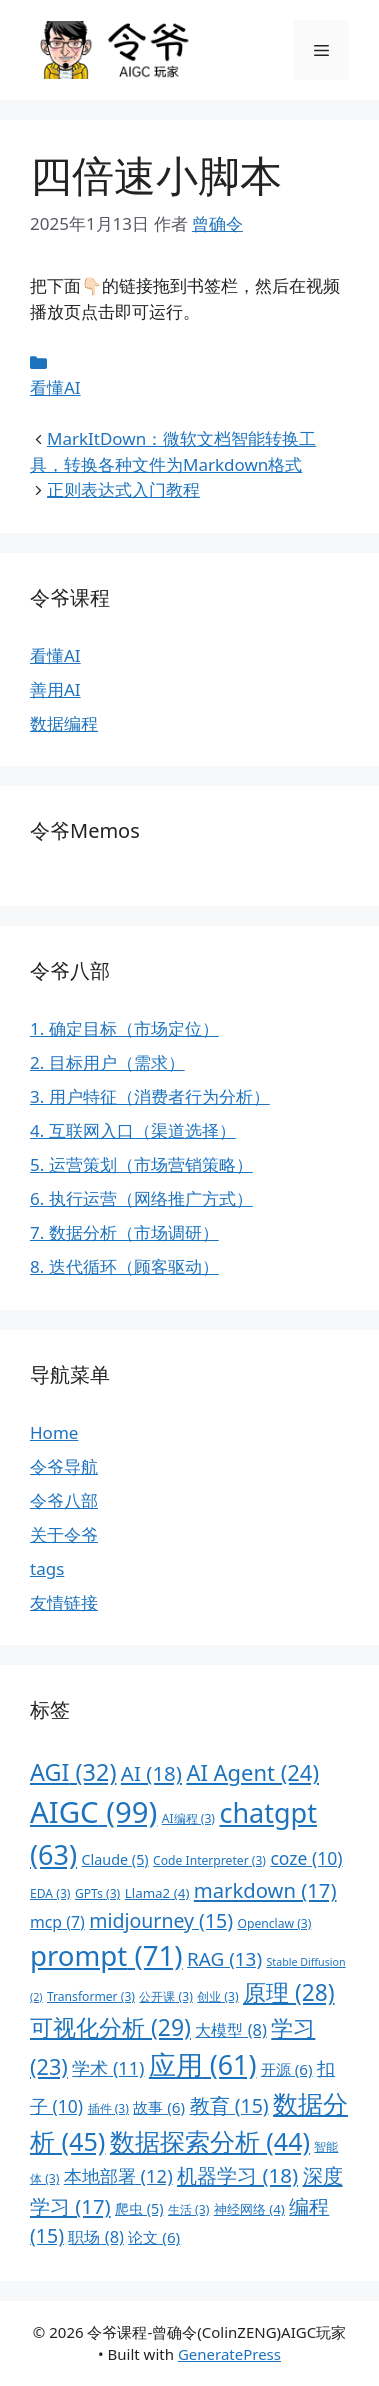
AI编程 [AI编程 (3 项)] (188, 1818)
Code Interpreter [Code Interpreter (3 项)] (209, 1860)
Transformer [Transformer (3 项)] (91, 1996)
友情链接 (64, 1602)
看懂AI (55, 387)
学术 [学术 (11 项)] (108, 2068)
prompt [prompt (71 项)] (106, 1955)
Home (54, 1432)
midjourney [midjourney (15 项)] (161, 1920)
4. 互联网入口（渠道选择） (133, 1130)
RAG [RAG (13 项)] (224, 1959)
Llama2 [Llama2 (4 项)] (157, 1893)
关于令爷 (64, 1534)
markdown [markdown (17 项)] (265, 1890)
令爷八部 (64, 1500)
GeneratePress (229, 2354)
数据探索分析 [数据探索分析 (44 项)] (210, 2141)
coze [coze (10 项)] (306, 1858)
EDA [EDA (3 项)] (50, 1893)
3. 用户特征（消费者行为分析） (150, 1096)
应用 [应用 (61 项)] (203, 2064)
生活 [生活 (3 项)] (188, 2209)
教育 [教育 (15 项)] (229, 2105)
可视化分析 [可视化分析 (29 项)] (110, 2027)
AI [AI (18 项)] (151, 1773)
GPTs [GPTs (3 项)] (97, 1893)
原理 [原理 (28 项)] (288, 1992)
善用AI (55, 689)
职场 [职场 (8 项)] (96, 2236)
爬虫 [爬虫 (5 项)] (139, 2208)
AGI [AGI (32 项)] (73, 1772)
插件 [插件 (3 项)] (108, 2108)
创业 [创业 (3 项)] (217, 1996)
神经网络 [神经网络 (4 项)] (249, 2209)
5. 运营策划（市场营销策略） (141, 1164)
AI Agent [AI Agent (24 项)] (252, 1772)
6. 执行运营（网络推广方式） (141, 1198)
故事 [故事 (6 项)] (159, 2107)
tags (47, 1568)
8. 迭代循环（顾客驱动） (124, 1266)
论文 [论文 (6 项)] (154, 2237)
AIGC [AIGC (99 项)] (93, 1812)
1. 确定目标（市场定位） (124, 1028)
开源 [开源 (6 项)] (287, 2069)
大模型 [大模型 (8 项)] (231, 2029)
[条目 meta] (189, 363)
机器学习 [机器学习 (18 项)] (237, 2175)
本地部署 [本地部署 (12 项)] (118, 2175)
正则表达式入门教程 (123, 489)
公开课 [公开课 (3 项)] (165, 1996)
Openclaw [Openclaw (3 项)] (274, 1923)
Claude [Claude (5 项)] (115, 1859)
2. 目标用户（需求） (107, 1062)
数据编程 (64, 723)
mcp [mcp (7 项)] (57, 1922)
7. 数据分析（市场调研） (124, 1232)
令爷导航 (64, 1466)
